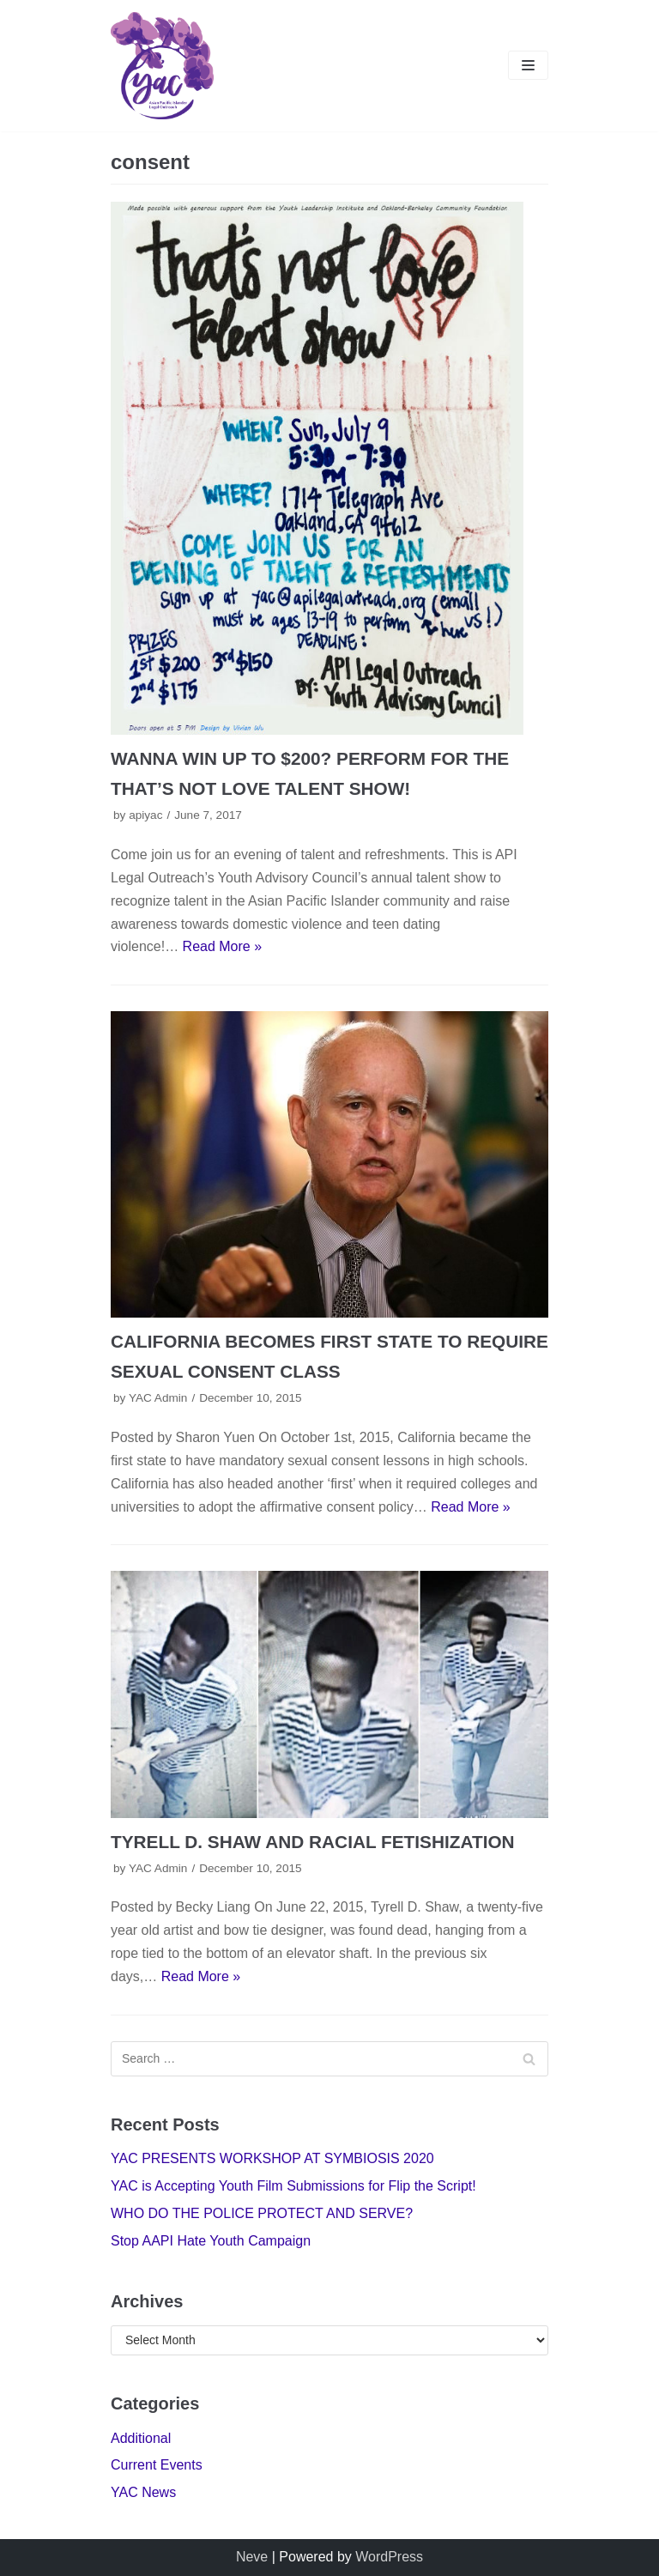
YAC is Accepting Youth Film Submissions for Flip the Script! (293, 2186)
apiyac (145, 815)
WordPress (389, 2556)
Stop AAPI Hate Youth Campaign (211, 2241)
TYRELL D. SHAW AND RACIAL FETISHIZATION (313, 1842)
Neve (252, 2556)
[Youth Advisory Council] (162, 65)
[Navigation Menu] (528, 65)
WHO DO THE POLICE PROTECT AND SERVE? (262, 2213)
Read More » (223, 946)
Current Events (157, 2465)
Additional (141, 2438)
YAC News (143, 2492)
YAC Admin (158, 1397)
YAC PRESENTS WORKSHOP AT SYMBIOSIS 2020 (272, 2158)
